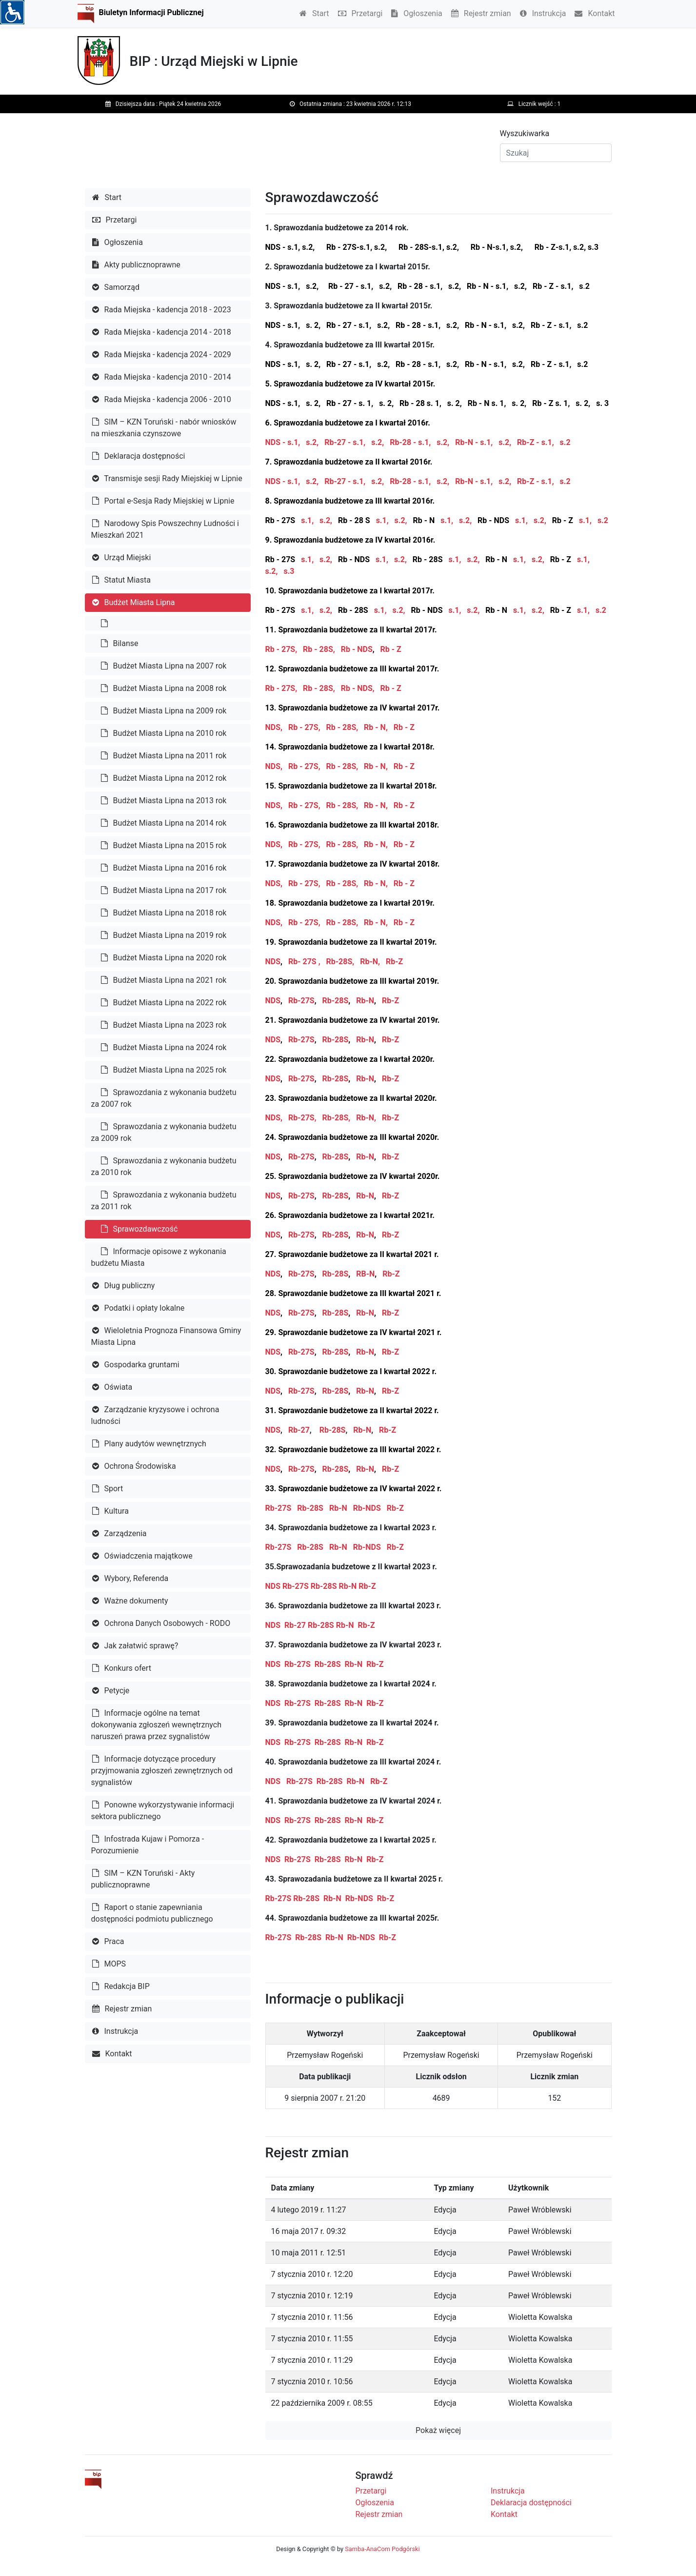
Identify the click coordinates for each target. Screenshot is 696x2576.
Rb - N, (376, 727)
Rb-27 (298, 1430)
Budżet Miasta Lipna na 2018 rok (164, 912)
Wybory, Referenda (130, 1578)
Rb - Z (391, 649)
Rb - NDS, (358, 688)
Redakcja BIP (121, 1986)
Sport (107, 1488)
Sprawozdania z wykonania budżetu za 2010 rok (164, 1166)
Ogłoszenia (416, 13)
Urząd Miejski (121, 557)
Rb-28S (334, 1000)
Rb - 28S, (319, 649)
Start (314, 13)
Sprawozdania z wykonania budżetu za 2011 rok (164, 1200)
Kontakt (595, 13)
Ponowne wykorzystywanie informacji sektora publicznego (163, 1810)
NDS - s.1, (282, 442)
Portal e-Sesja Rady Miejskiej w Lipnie (163, 501)
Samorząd (115, 287)
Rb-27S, (302, 1117)
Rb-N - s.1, (474, 442)
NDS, (273, 727)
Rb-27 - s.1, (344, 442)
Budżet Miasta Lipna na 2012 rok (164, 778)
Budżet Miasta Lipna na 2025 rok (164, 1070)
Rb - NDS (357, 649)
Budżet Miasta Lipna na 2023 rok (164, 1025)
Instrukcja (543, 13)
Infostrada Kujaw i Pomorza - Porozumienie (147, 1844)
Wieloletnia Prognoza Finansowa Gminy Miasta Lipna (166, 1336)
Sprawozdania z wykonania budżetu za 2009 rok (164, 1132)
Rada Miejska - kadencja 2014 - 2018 (161, 332)
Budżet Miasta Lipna (133, 602)
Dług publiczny (123, 1285)
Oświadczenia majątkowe (142, 1556)
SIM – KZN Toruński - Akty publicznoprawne (143, 1878)
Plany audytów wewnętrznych (149, 1443)
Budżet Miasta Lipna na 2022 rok (164, 1002)
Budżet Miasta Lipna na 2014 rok (164, 823)
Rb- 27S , (304, 961)
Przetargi (360, 13)
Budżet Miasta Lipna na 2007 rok (164, 665)
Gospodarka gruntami (135, 1364)
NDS (273, 961)
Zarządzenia (119, 1533)
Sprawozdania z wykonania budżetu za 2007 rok (164, 1098)
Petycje (111, 1690)
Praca (108, 1941)
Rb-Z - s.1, (535, 442)
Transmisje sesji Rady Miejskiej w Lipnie (167, 478)
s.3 (288, 571)
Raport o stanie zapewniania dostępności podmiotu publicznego (152, 1913)
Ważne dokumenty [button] (130, 1600)
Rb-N (365, 1000)
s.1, (307, 520)
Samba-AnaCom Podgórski (382, 2549)
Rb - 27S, (282, 649)
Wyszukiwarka (525, 133)
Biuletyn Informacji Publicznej (151, 12)
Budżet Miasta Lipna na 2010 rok (164, 733)
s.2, (312, 442)
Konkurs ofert (121, 1668)
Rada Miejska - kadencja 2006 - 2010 (161, 399)
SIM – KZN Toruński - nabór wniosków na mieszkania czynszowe (164, 427)
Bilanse (120, 643)
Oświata (112, 1387)
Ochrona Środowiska (134, 1466)
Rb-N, (370, 961)
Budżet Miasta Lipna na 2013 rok (164, 800)
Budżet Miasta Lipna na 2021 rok (164, 980)
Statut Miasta (121, 580)
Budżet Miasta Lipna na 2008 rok (164, 688)
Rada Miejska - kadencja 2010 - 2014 (161, 377)
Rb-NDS (367, 1508)
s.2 (564, 442)
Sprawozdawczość (139, 1229)
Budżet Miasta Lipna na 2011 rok (164, 755)
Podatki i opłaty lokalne (138, 1308)
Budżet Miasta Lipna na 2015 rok (164, 845)
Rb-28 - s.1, (410, 442)
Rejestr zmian (481, 13)
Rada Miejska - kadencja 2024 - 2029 (161, 354)
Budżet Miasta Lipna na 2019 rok (164, 935)
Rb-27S (301, 1000)
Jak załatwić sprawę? (135, 1645)
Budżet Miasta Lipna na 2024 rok (164, 1047)
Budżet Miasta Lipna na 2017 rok (164, 890)
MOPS (109, 1963)
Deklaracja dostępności (138, 456)
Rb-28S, (340, 961)
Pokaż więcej (438, 2430)
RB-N (365, 1273)
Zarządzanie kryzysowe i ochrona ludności (155, 1415)
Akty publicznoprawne (136, 264)
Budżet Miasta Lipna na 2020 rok (164, 957)
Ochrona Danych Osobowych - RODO (161, 1623)
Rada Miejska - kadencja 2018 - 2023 (161, 309)
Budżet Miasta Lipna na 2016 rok (164, 867)
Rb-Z (394, 961)
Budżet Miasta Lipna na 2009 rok (164, 710)
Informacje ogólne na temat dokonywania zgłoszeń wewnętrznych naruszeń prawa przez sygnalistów (156, 1724)
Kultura (110, 1511)
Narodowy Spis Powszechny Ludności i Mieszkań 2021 (165, 529)
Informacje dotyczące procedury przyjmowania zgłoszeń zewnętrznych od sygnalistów (162, 1770)
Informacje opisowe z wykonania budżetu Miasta (158, 1257)
